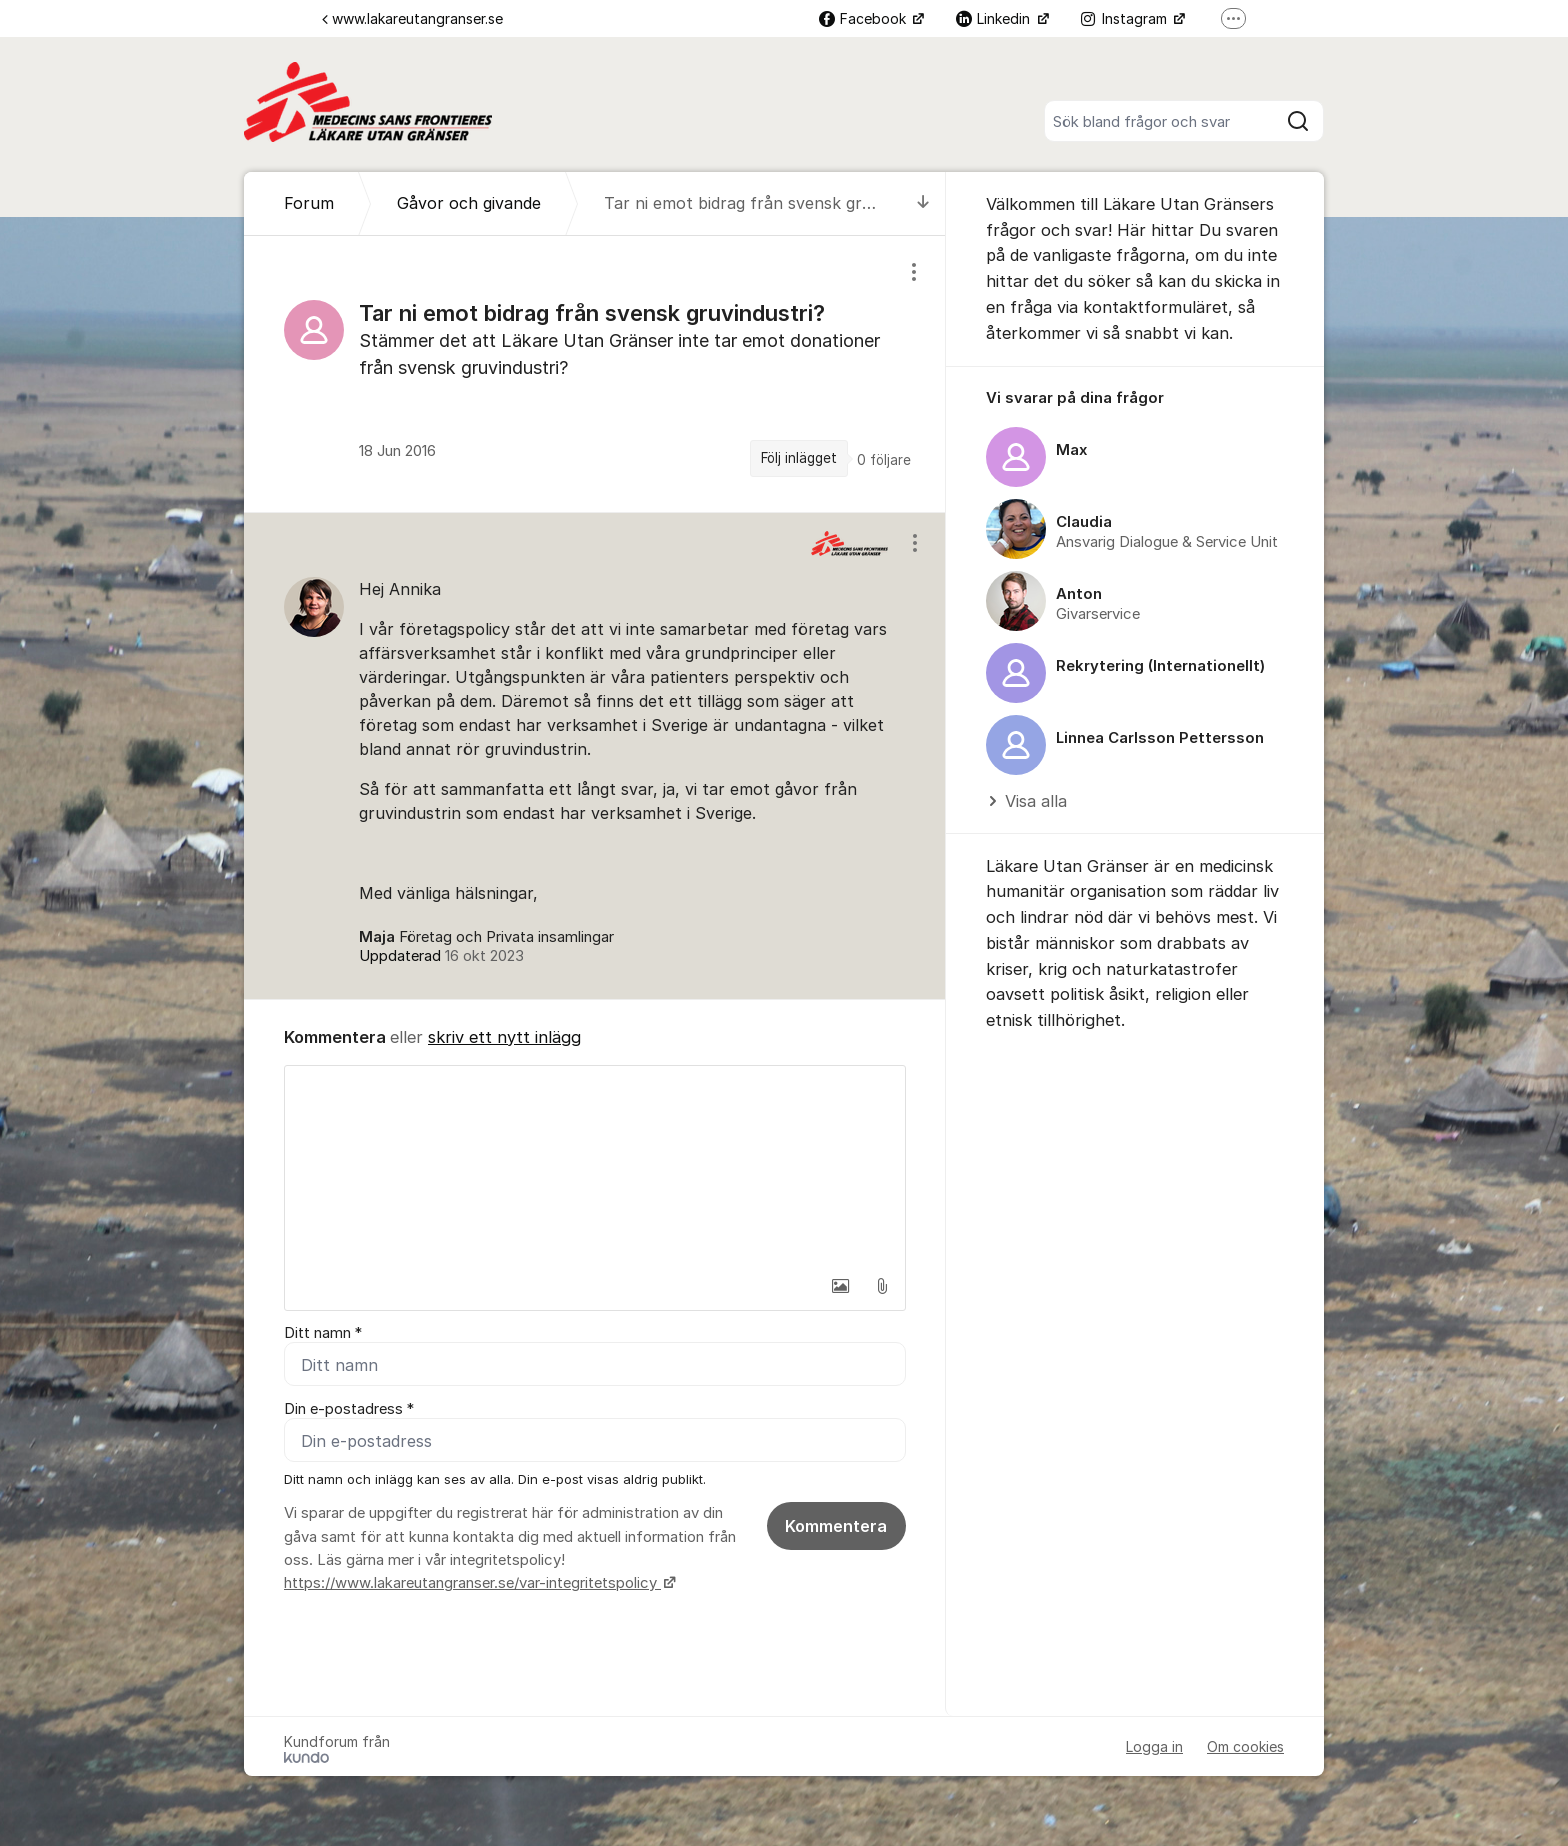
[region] (595, 374)
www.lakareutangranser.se (412, 18)
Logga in (1154, 1746)
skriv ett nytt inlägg (504, 1037)
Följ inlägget (799, 458)
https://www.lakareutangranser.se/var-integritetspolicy (472, 1584)
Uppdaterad (441, 956)
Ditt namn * (323, 1333)
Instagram (1126, 18)
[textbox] (595, 1166)
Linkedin (995, 18)
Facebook (864, 18)
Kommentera (836, 1527)
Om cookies (1245, 1746)
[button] (840, 1286)
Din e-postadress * (349, 1409)
